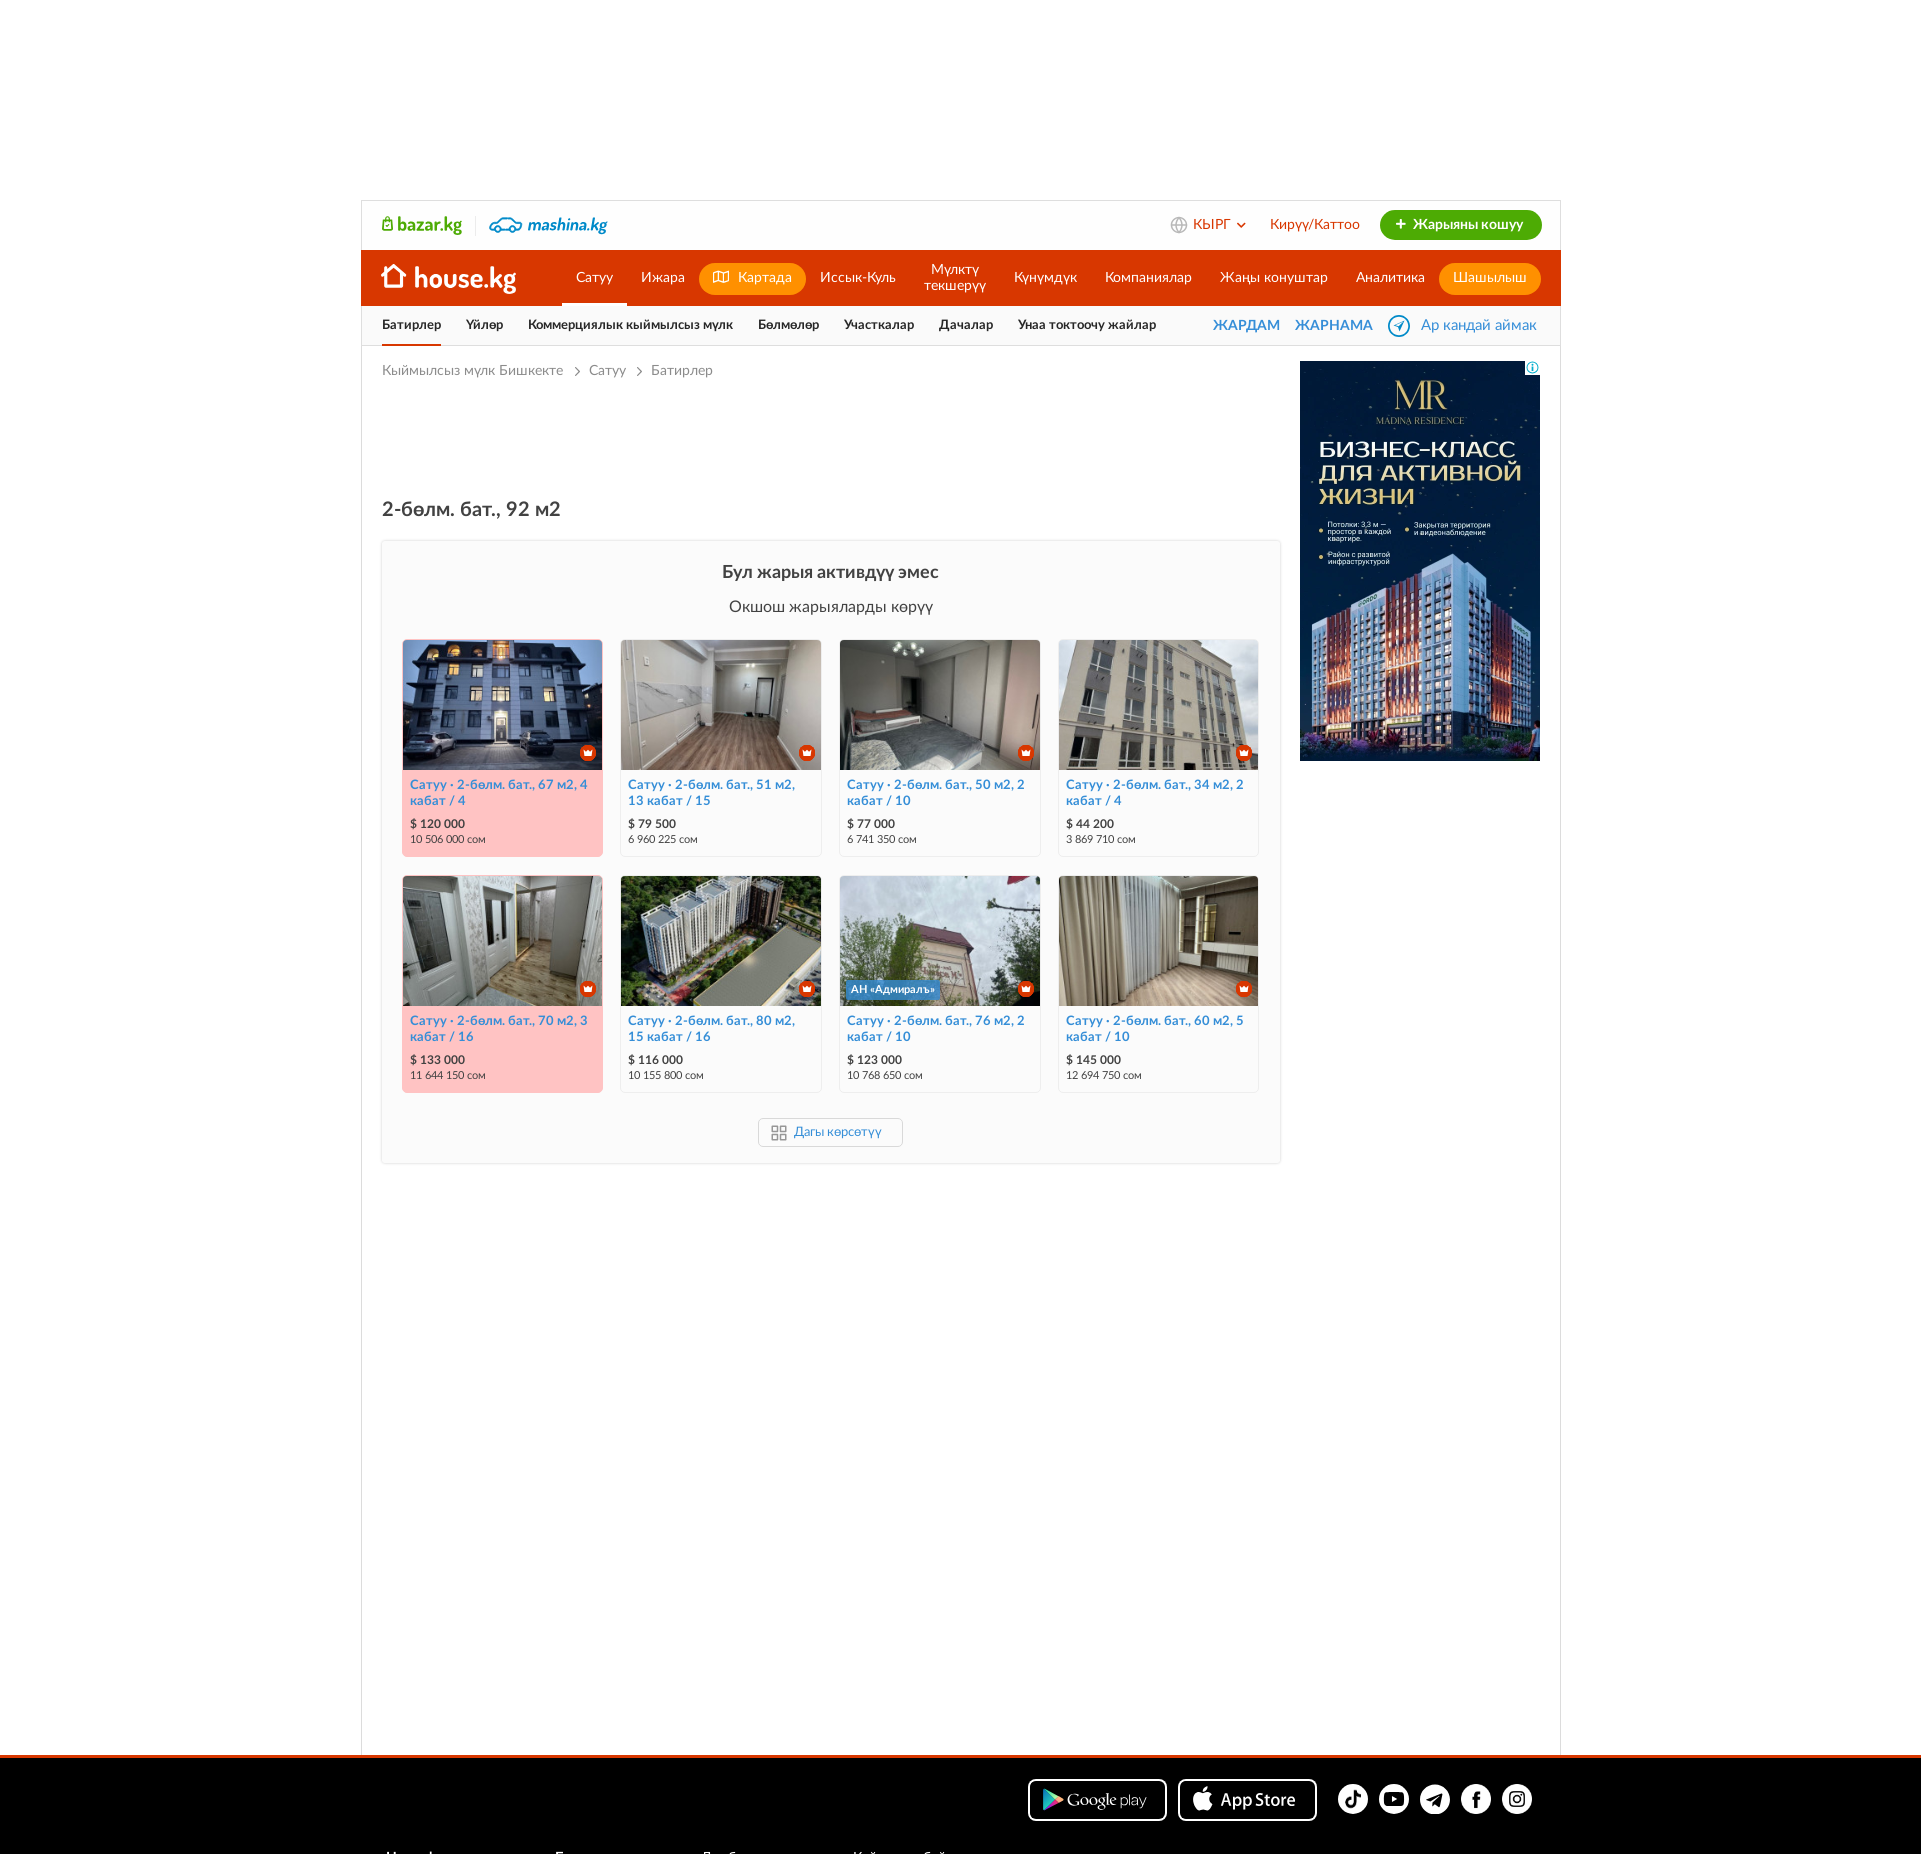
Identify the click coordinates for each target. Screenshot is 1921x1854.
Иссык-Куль (858, 278)
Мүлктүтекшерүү (955, 278)
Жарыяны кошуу (1458, 225)
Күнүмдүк (1045, 278)
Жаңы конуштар (1274, 278)
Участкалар (879, 325)
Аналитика (1390, 278)
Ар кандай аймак (1479, 325)
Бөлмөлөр (788, 325)
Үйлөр (484, 325)
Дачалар (966, 325)
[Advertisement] (831, 437)
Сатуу (594, 278)
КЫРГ (1220, 225)
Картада (752, 277)
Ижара (663, 278)
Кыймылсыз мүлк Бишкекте (474, 371)
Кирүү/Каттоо (1315, 225)
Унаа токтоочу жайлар (1087, 325)
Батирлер (411, 325)
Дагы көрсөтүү (838, 1132)
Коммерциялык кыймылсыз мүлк (630, 325)
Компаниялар (1148, 278)
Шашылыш (1490, 278)
